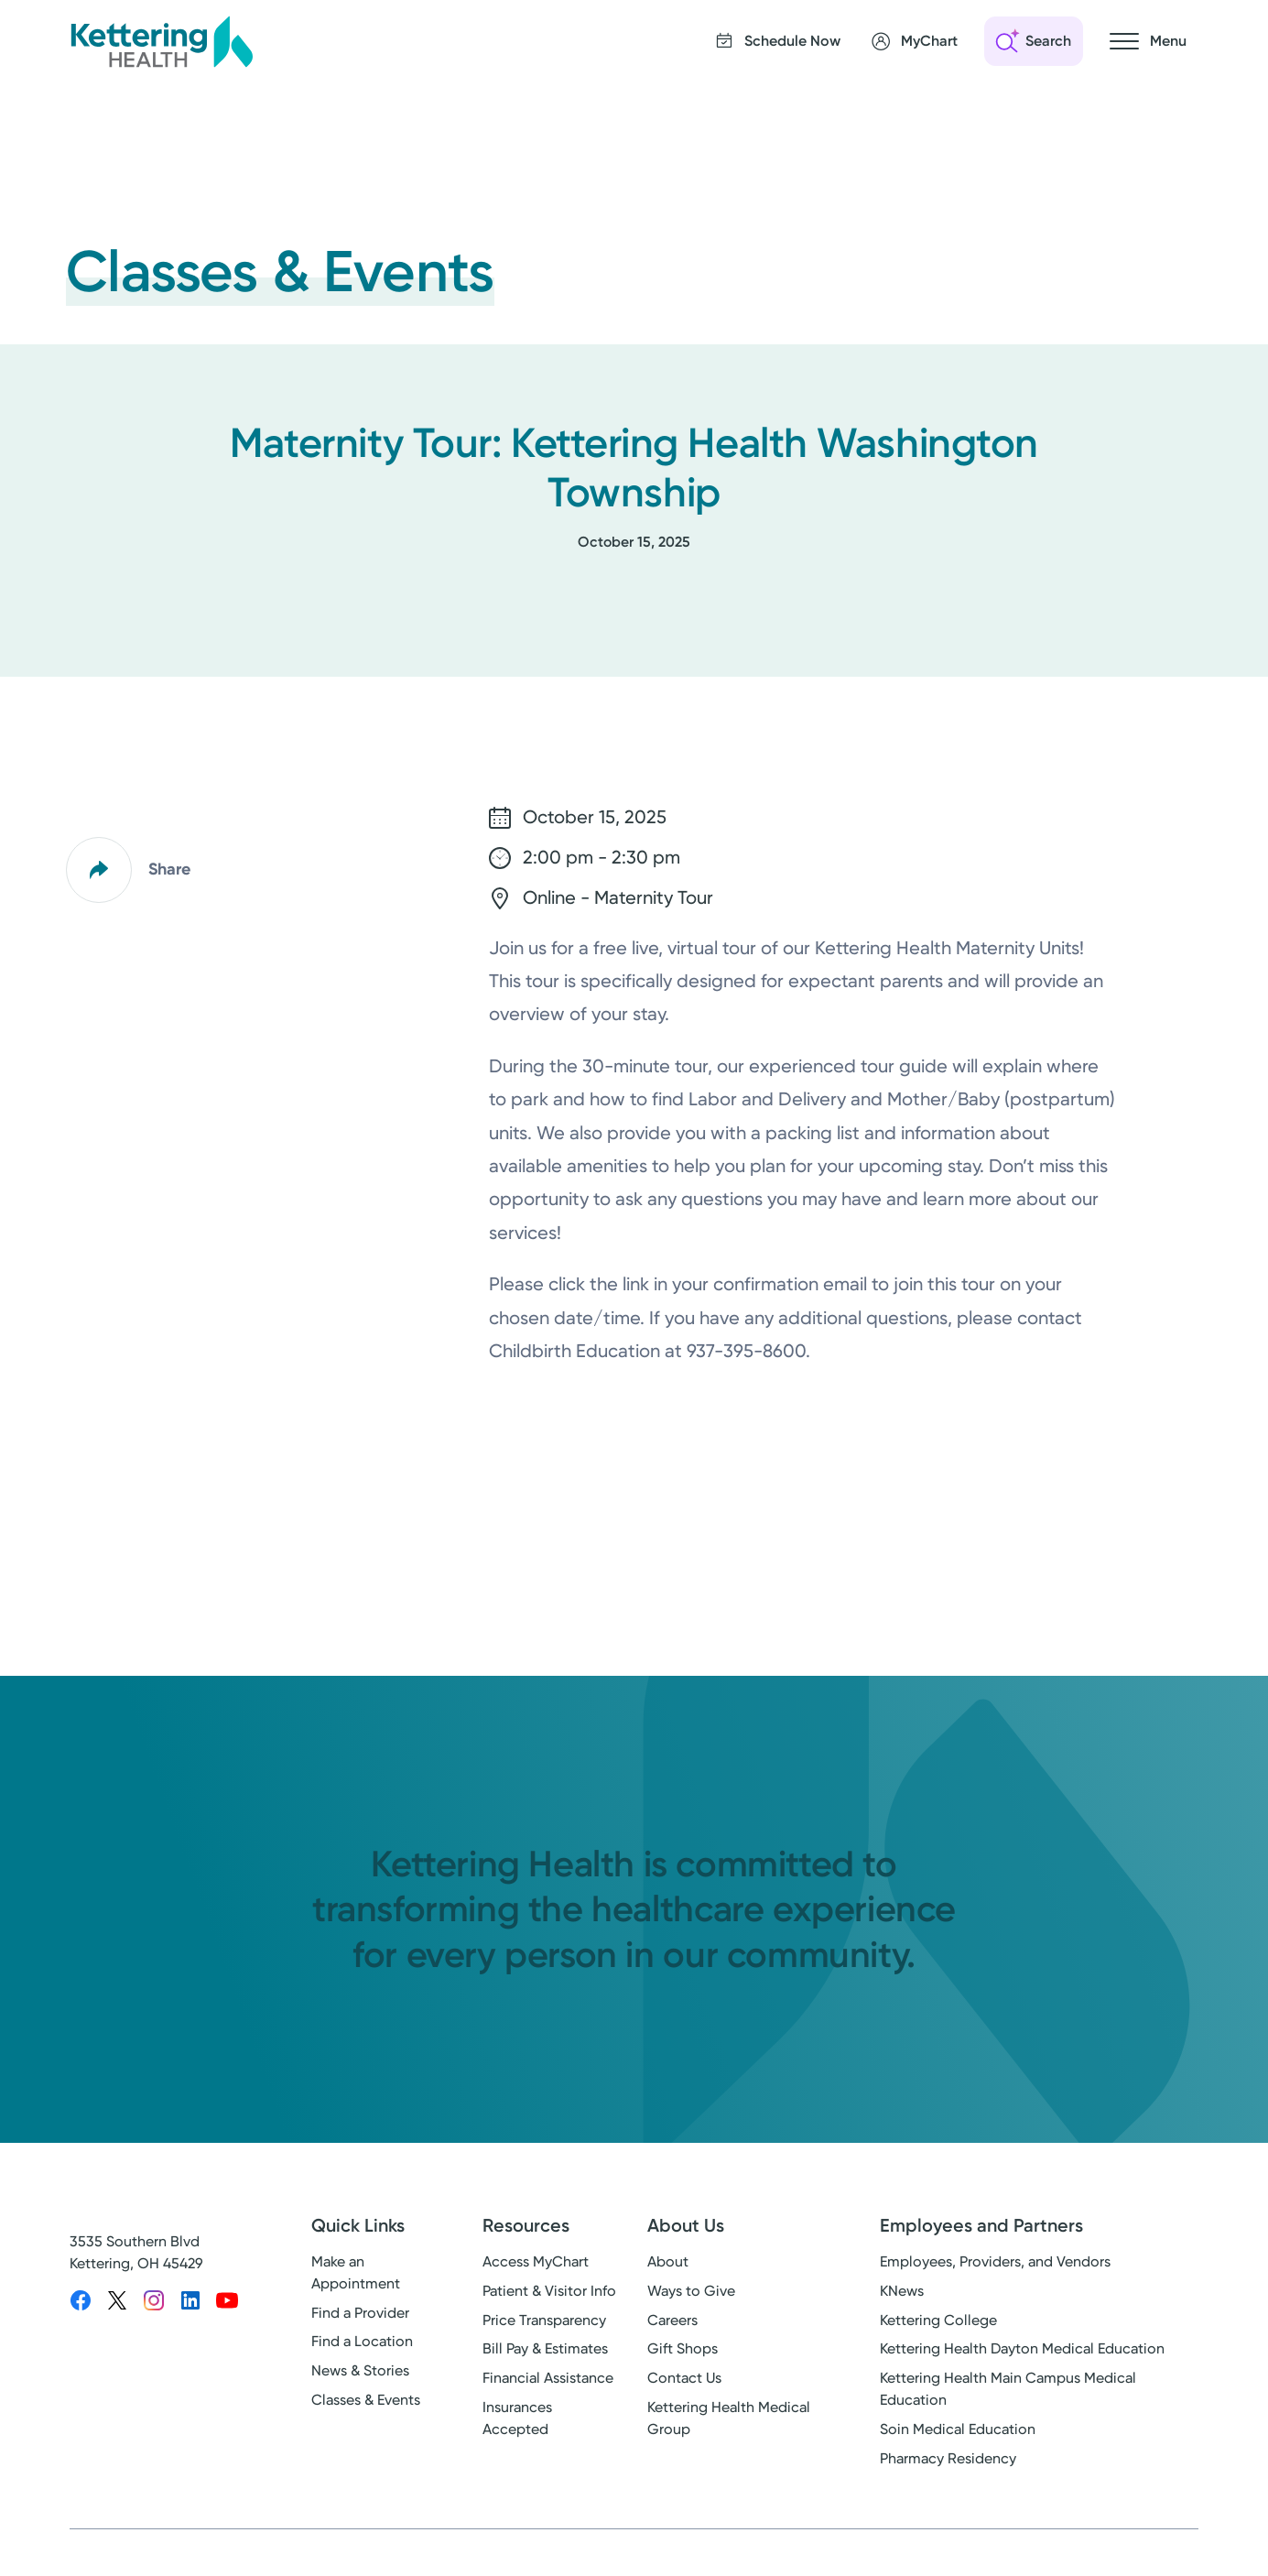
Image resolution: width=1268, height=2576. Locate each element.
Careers (672, 2320)
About (667, 2261)
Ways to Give (691, 2290)
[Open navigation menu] (1148, 41)
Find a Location (362, 2341)
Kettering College (938, 2320)
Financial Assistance (547, 2377)
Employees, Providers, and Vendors (995, 2261)
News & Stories (360, 2370)
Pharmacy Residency (948, 2458)
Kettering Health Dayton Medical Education (1022, 2348)
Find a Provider (360, 2312)
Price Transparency (544, 2320)
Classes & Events (365, 2399)
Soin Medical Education (957, 2429)
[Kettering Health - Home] (161, 41)
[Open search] (1033, 41)
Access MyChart (535, 2261)
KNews (902, 2290)
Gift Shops (682, 2348)
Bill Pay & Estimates (545, 2348)
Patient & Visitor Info (549, 2290)
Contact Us (684, 2377)
